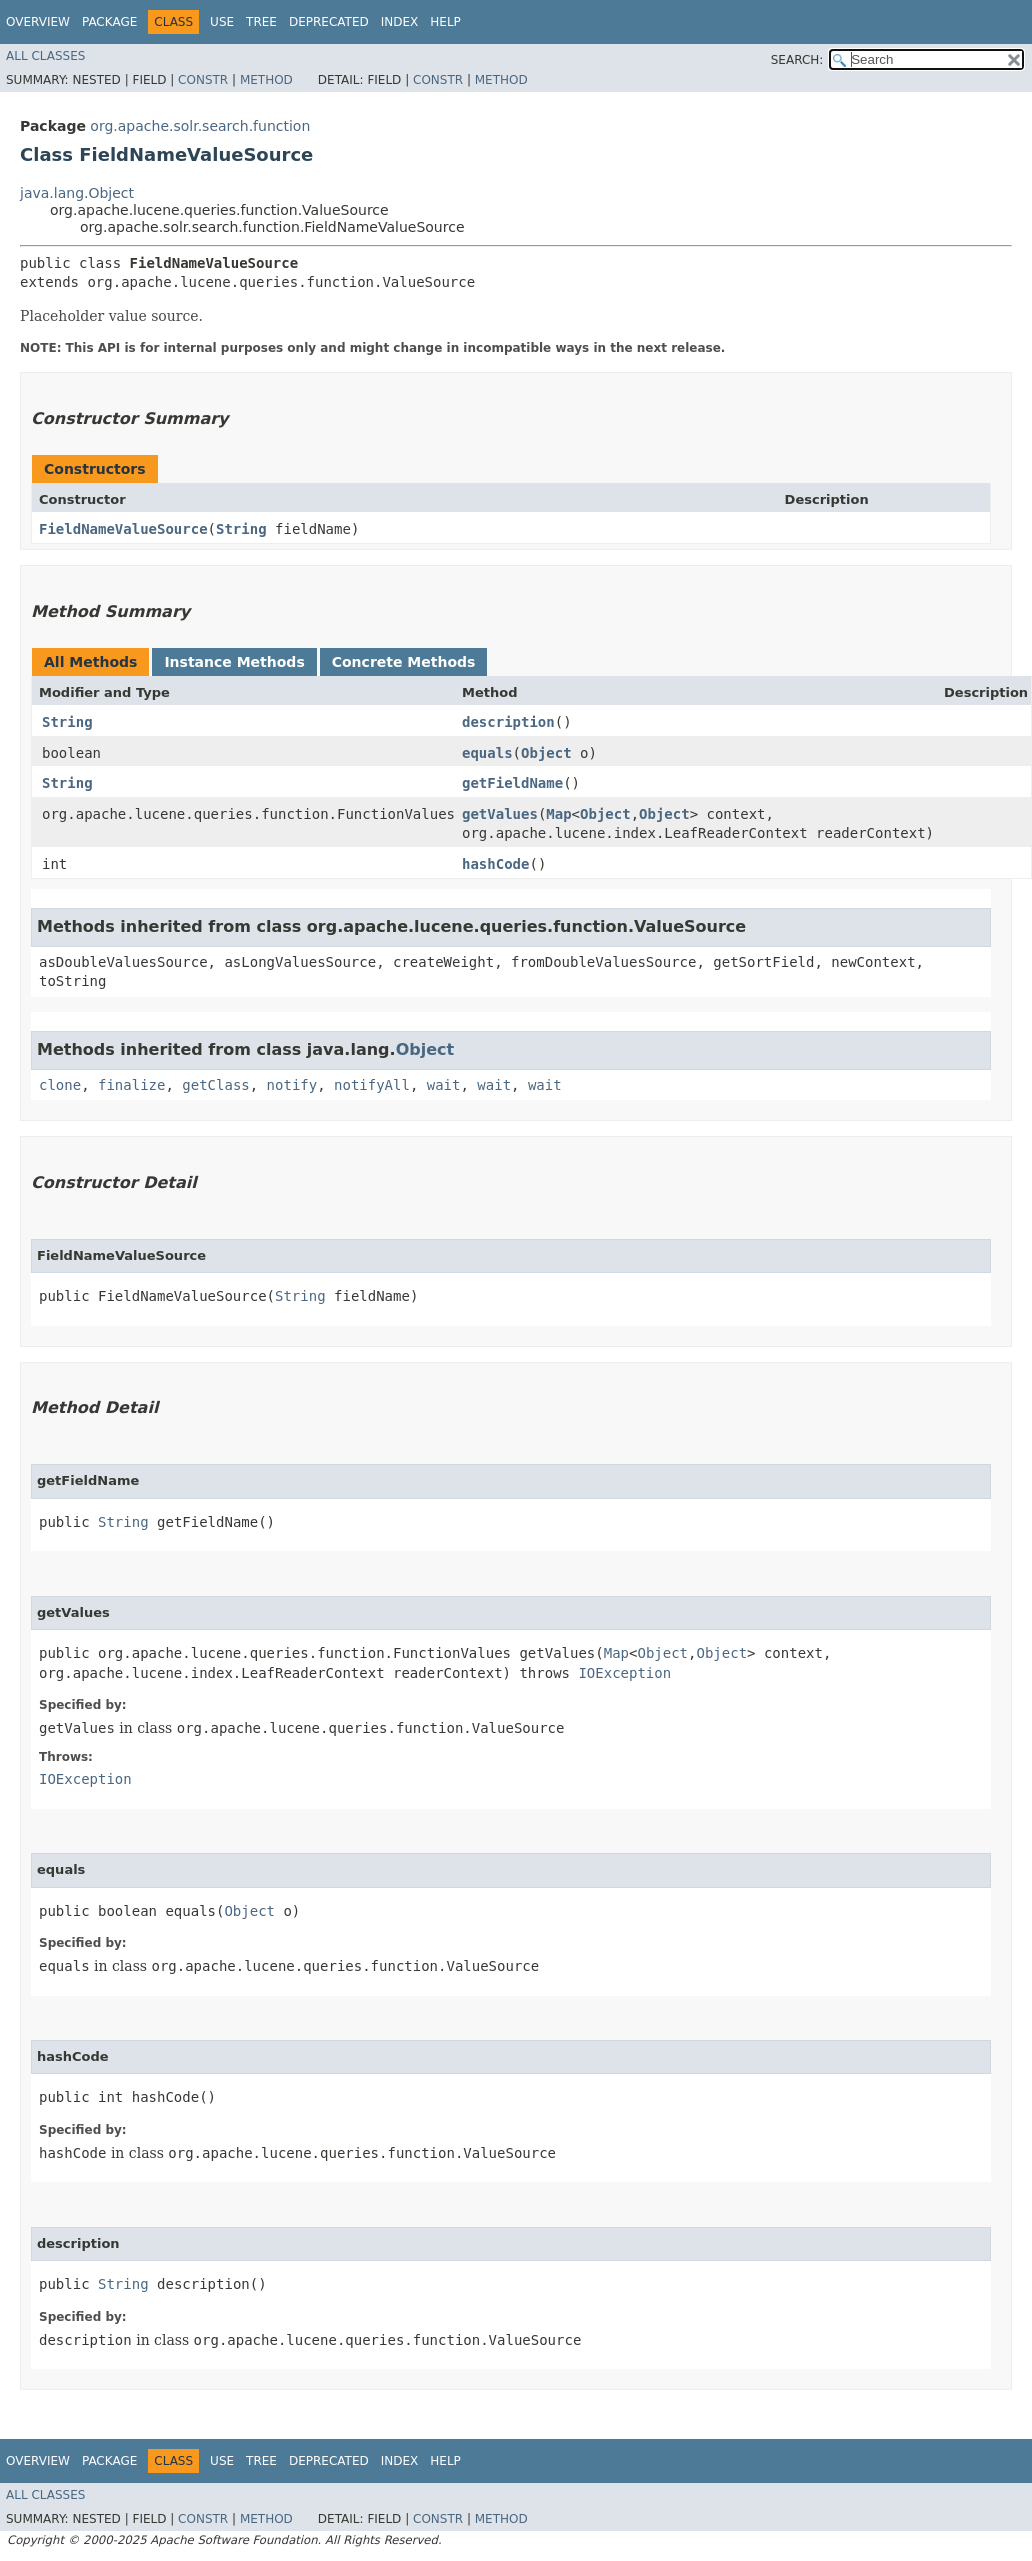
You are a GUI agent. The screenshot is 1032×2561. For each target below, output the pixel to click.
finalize (131, 1085)
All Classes (45, 56)
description (508, 722)
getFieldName (512, 783)
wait (444, 1085)
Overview (38, 22)
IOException (624, 1673)
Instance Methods (234, 662)
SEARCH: (797, 60)
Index (400, 22)
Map (558, 814)
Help (445, 22)
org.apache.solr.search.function (200, 126)
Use (222, 22)
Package (109, 22)
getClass (215, 1085)
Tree (261, 22)
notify (292, 1085)
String (241, 529)
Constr (203, 80)
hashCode (495, 864)
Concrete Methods (404, 662)
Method (266, 80)
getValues (500, 814)
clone (60, 1085)
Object (546, 753)
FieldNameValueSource (123, 529)
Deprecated (329, 22)
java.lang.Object (77, 193)
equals (487, 753)
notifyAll (372, 1085)
